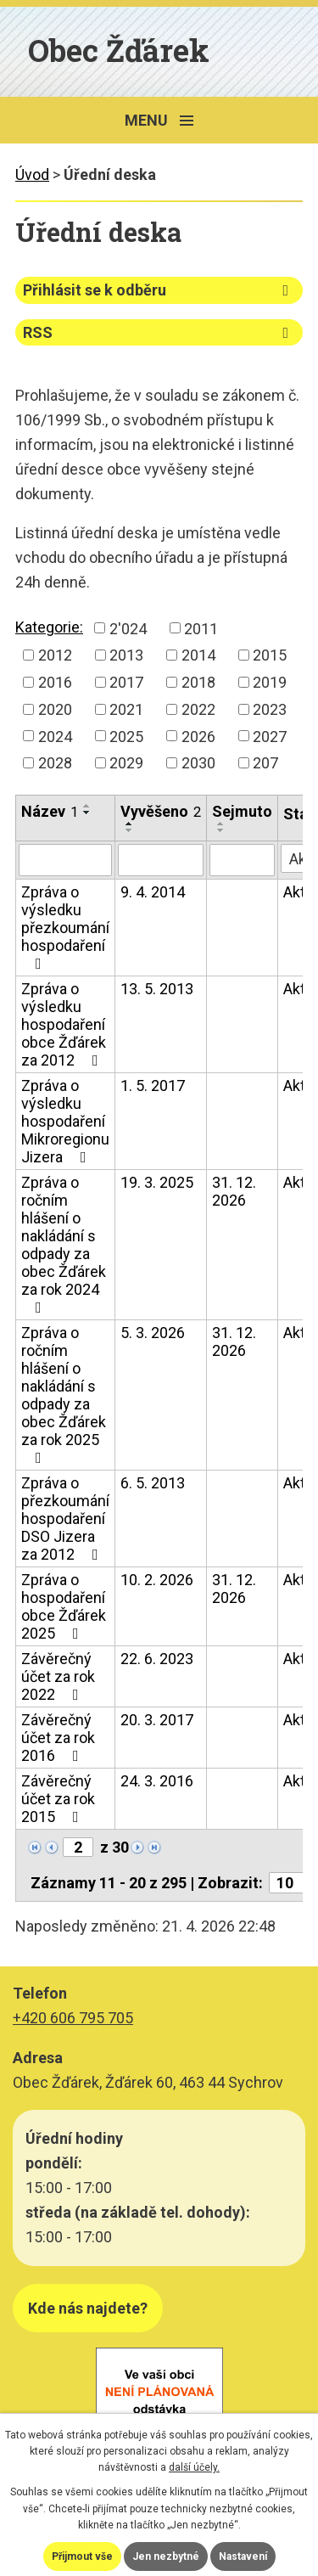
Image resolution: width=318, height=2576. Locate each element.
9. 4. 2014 (152, 892)
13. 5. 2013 (156, 989)
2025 (126, 736)
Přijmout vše (82, 2556)
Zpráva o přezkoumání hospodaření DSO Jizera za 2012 (65, 1518)
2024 (55, 736)
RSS (159, 332)
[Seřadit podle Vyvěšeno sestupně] (129, 830)
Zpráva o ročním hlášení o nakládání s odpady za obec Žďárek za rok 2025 (63, 1394)
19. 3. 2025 (156, 1182)
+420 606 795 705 (73, 2018)
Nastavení (243, 2556)
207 (265, 763)
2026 (198, 736)
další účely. (194, 2467)
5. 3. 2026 (152, 1332)
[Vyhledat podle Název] (65, 860)
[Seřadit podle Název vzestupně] (87, 805)
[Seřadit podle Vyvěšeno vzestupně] (129, 823)
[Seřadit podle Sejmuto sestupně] (221, 830)
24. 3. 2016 (156, 1781)
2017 (126, 682)
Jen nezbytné (165, 2556)
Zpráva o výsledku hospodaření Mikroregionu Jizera (65, 1121)
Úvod (32, 174)
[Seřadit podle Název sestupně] (87, 812)
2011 (201, 628)
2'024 (128, 628)
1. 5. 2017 (152, 1085)
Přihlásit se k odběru (159, 290)
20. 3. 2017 (156, 1720)
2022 (198, 709)
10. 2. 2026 (156, 1580)
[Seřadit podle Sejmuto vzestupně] (221, 823)
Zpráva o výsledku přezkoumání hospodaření (65, 927)
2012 (55, 655)
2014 (198, 655)
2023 (270, 709)
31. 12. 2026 (234, 1191)
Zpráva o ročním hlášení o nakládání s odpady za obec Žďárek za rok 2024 (63, 1244)
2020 (55, 709)
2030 (198, 763)
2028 (55, 763)
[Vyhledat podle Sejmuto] (242, 860)
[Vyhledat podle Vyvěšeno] (161, 860)
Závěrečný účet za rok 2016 (58, 1737)
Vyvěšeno (160, 811)
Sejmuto (242, 811)
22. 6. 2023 (156, 1659)
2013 (126, 655)
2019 (270, 682)
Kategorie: (49, 627)
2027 (270, 736)
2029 (126, 763)
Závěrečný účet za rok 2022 (58, 1676)
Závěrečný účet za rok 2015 (58, 1798)
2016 (55, 682)
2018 (198, 682)
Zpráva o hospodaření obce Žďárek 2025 (63, 1606)
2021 (126, 709)
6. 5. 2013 (152, 1483)
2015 (270, 655)
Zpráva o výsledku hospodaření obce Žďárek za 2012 (63, 1024)
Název (49, 811)
